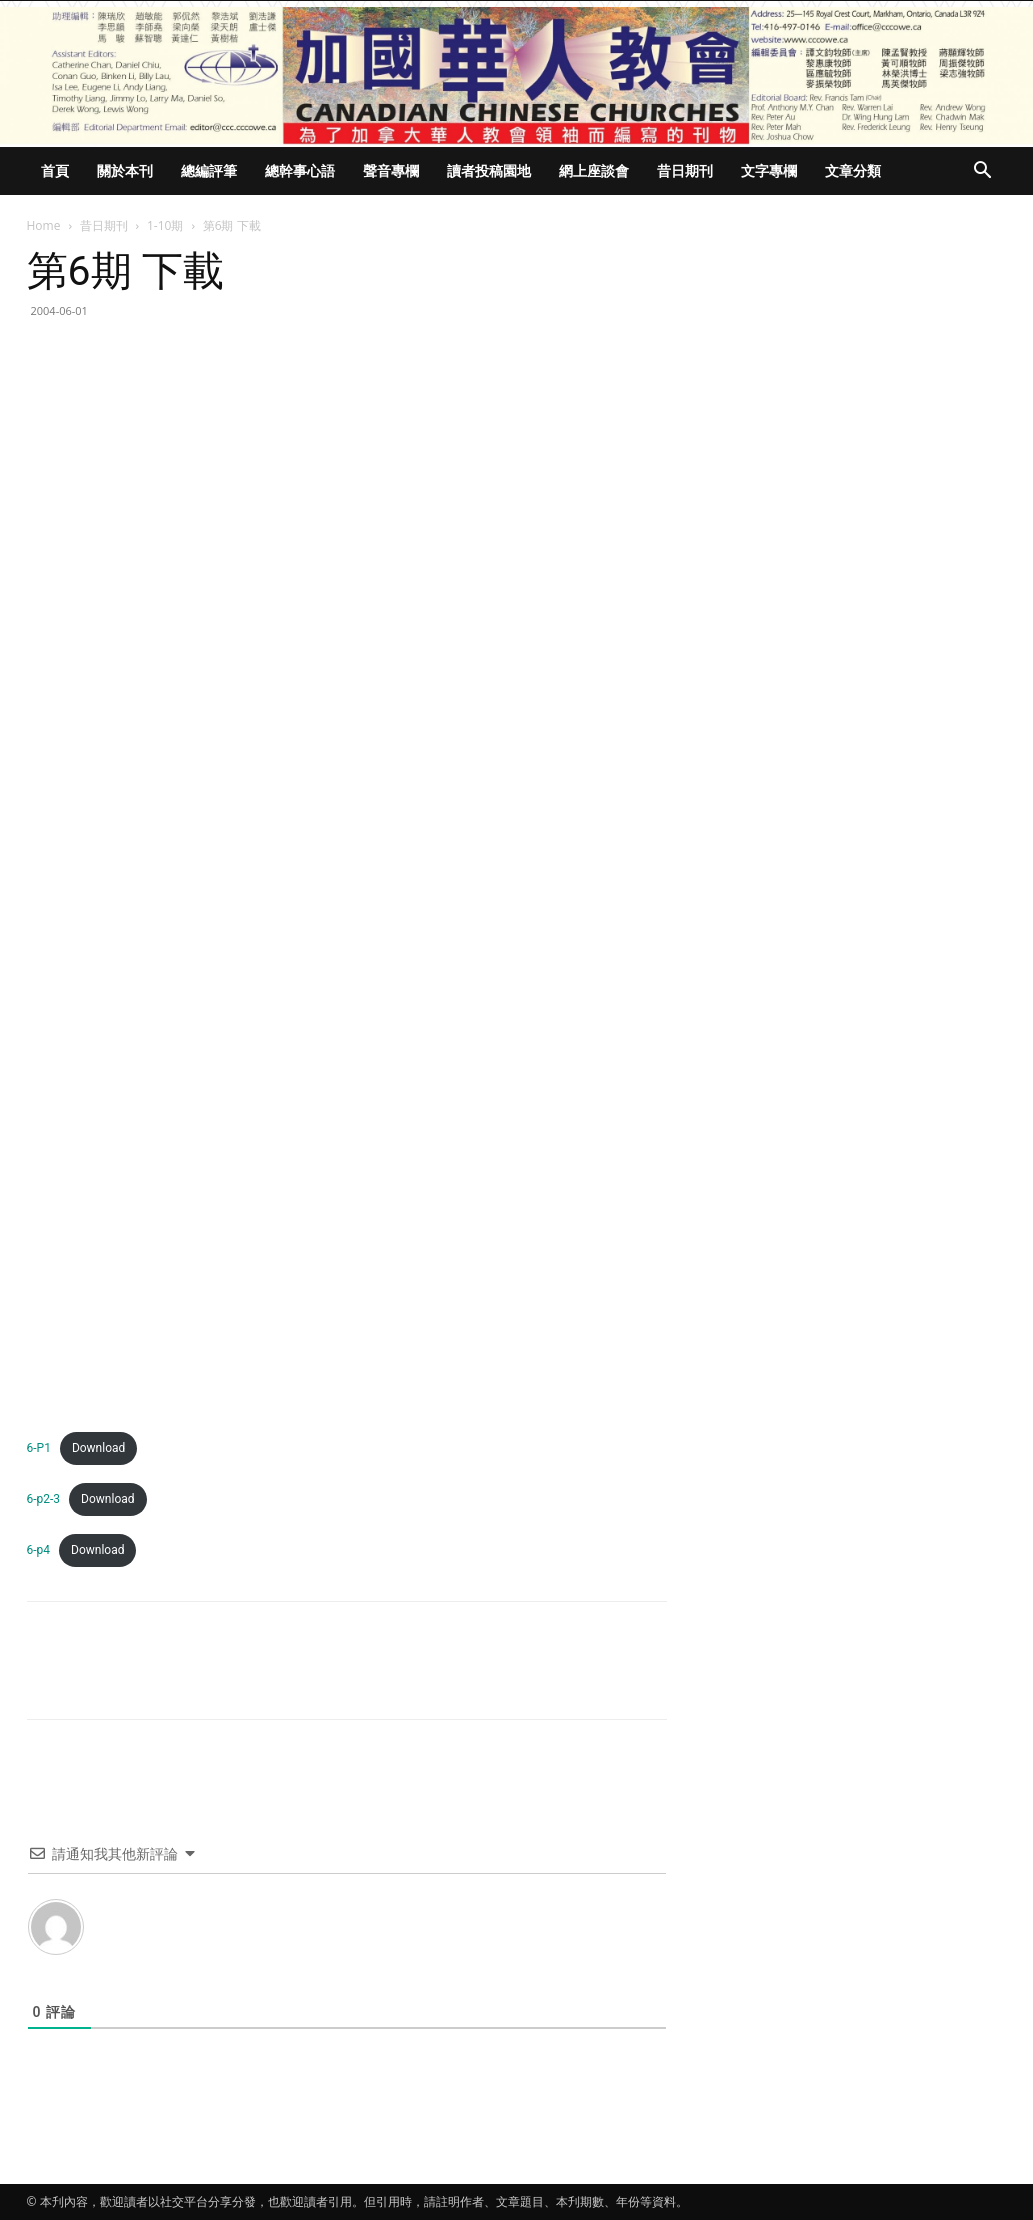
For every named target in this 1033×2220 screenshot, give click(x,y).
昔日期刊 (685, 170)
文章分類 (853, 170)
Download (98, 1448)
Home (44, 225)
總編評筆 (209, 170)
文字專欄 (769, 170)
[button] (983, 172)
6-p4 (39, 1550)
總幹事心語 (300, 170)
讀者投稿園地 (489, 170)
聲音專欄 (391, 170)
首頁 (55, 170)
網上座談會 (594, 170)
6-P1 (39, 1448)
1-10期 (165, 225)
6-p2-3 (44, 1499)
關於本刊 (125, 170)
